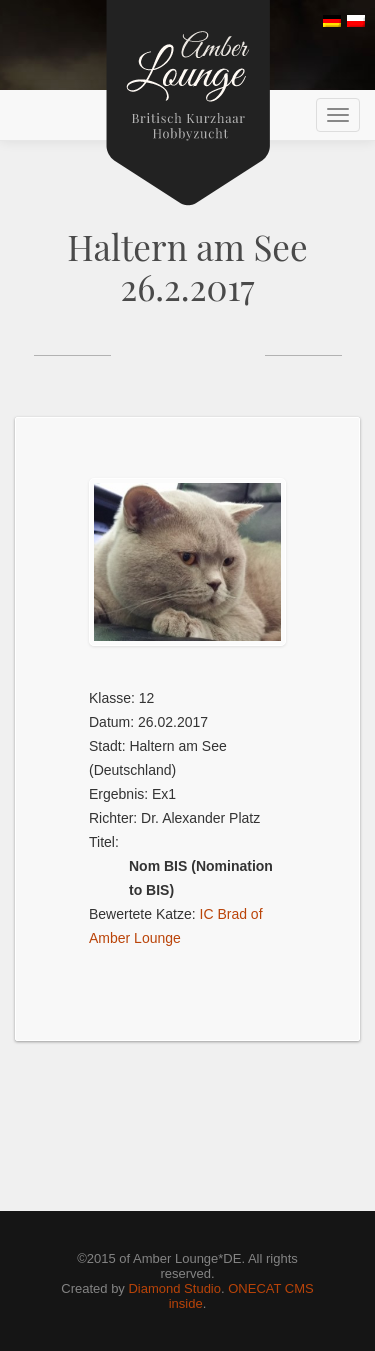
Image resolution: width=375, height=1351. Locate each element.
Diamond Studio (174, 1288)
